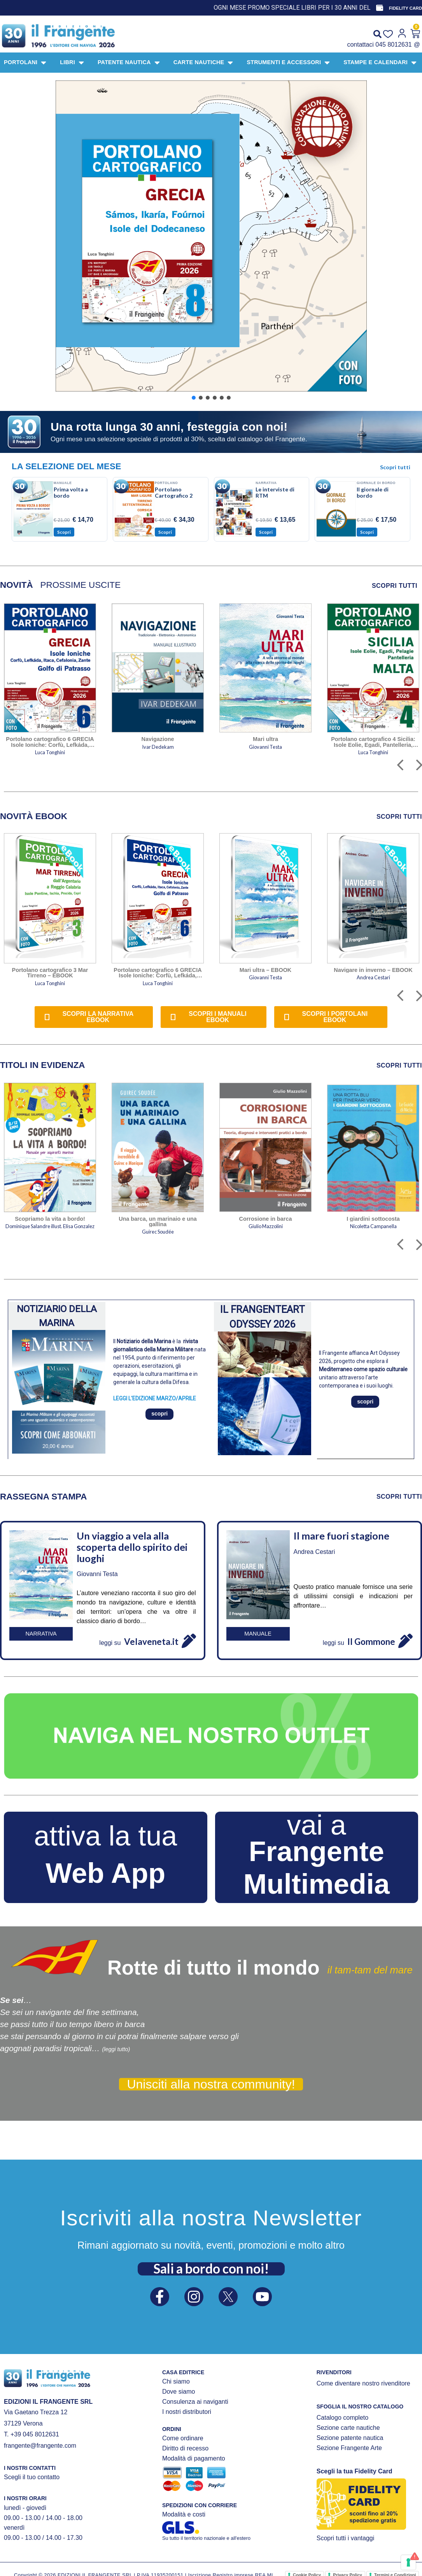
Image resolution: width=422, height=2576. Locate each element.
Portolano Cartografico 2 (174, 492)
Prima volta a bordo (71, 492)
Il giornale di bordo (373, 492)
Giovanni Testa (97, 1574)
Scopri (64, 532)
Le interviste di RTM (275, 492)
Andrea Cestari (314, 1551)
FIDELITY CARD (405, 8)
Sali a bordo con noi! (211, 2268)
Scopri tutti (395, 467)
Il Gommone (371, 1641)
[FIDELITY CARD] (379, 7)
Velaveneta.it (151, 1641)
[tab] (16, 585)
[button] (211, 236)
